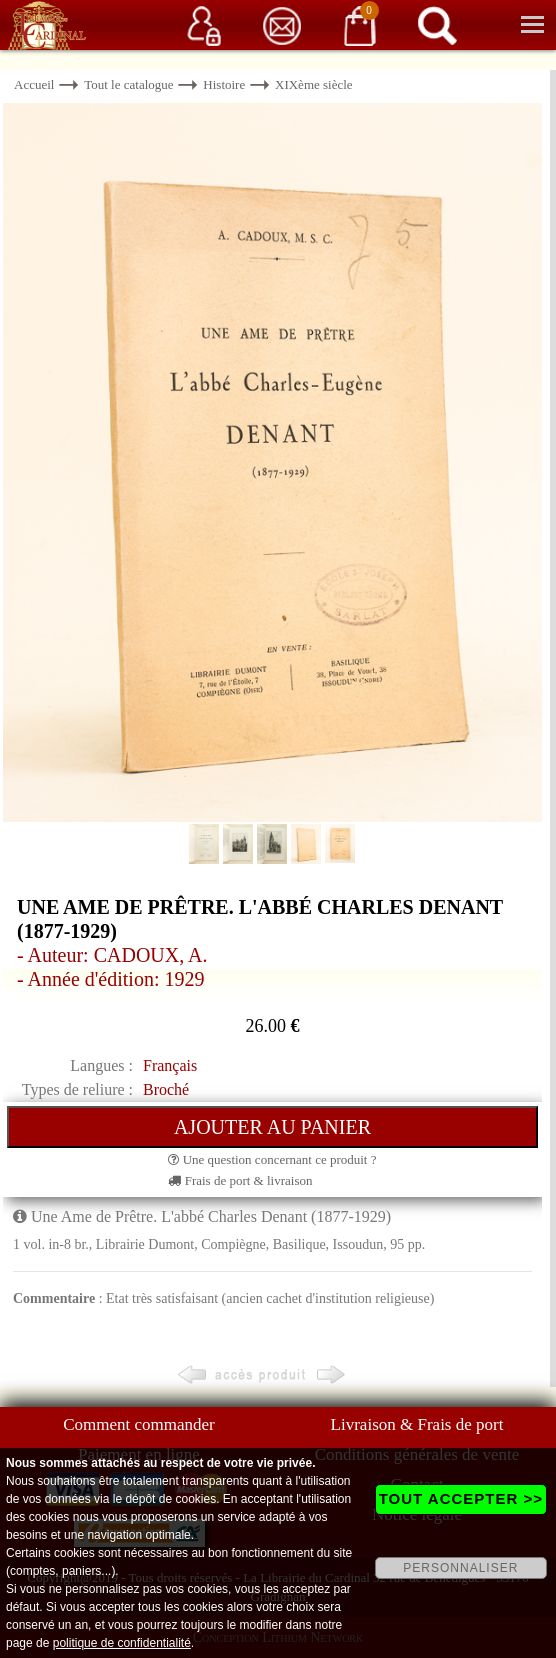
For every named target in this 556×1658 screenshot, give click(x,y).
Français (170, 1065)
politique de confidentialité (122, 1643)
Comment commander (139, 1424)
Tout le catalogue (128, 84)
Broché (166, 1089)
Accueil (34, 84)
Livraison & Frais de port (417, 1424)
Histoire (224, 84)
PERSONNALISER (460, 1568)
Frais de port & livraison (240, 1180)
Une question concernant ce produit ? (272, 1159)
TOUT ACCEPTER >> (461, 1498)
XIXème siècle (314, 84)
